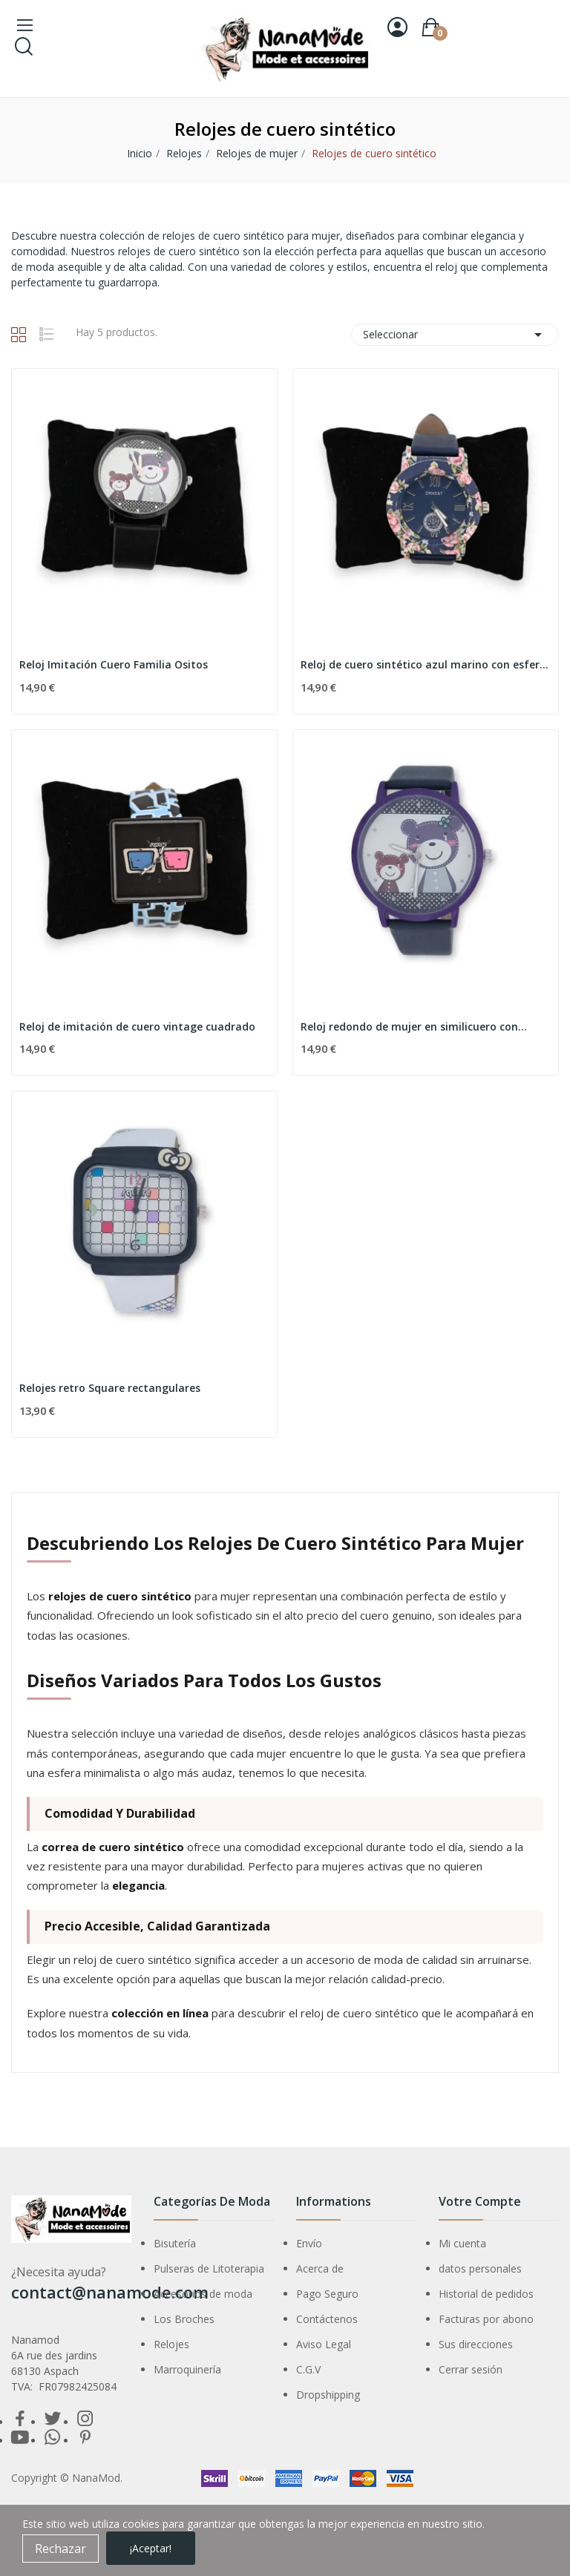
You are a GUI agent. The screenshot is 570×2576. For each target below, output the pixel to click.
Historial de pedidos (486, 2294)
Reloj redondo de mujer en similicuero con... (414, 1026)
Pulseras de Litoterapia (209, 2268)
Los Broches (184, 2319)
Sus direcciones (476, 2344)
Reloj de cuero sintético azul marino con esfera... (426, 664)
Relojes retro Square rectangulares (109, 1388)
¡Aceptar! (150, 2548)
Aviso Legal (323, 2344)
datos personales (480, 2268)
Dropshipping (328, 2395)
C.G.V (308, 2369)
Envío (309, 2243)
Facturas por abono (486, 2319)
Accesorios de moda (203, 2294)
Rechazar (60, 2548)
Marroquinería (187, 2369)
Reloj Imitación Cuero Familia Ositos (113, 664)
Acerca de (320, 2268)
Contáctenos (327, 2319)
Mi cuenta (462, 2243)
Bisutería (175, 2243)
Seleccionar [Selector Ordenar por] (455, 335)
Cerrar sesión (470, 2369)
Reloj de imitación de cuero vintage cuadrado (137, 1026)
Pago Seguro (327, 2294)
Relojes (171, 2344)
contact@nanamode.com (110, 2291)
